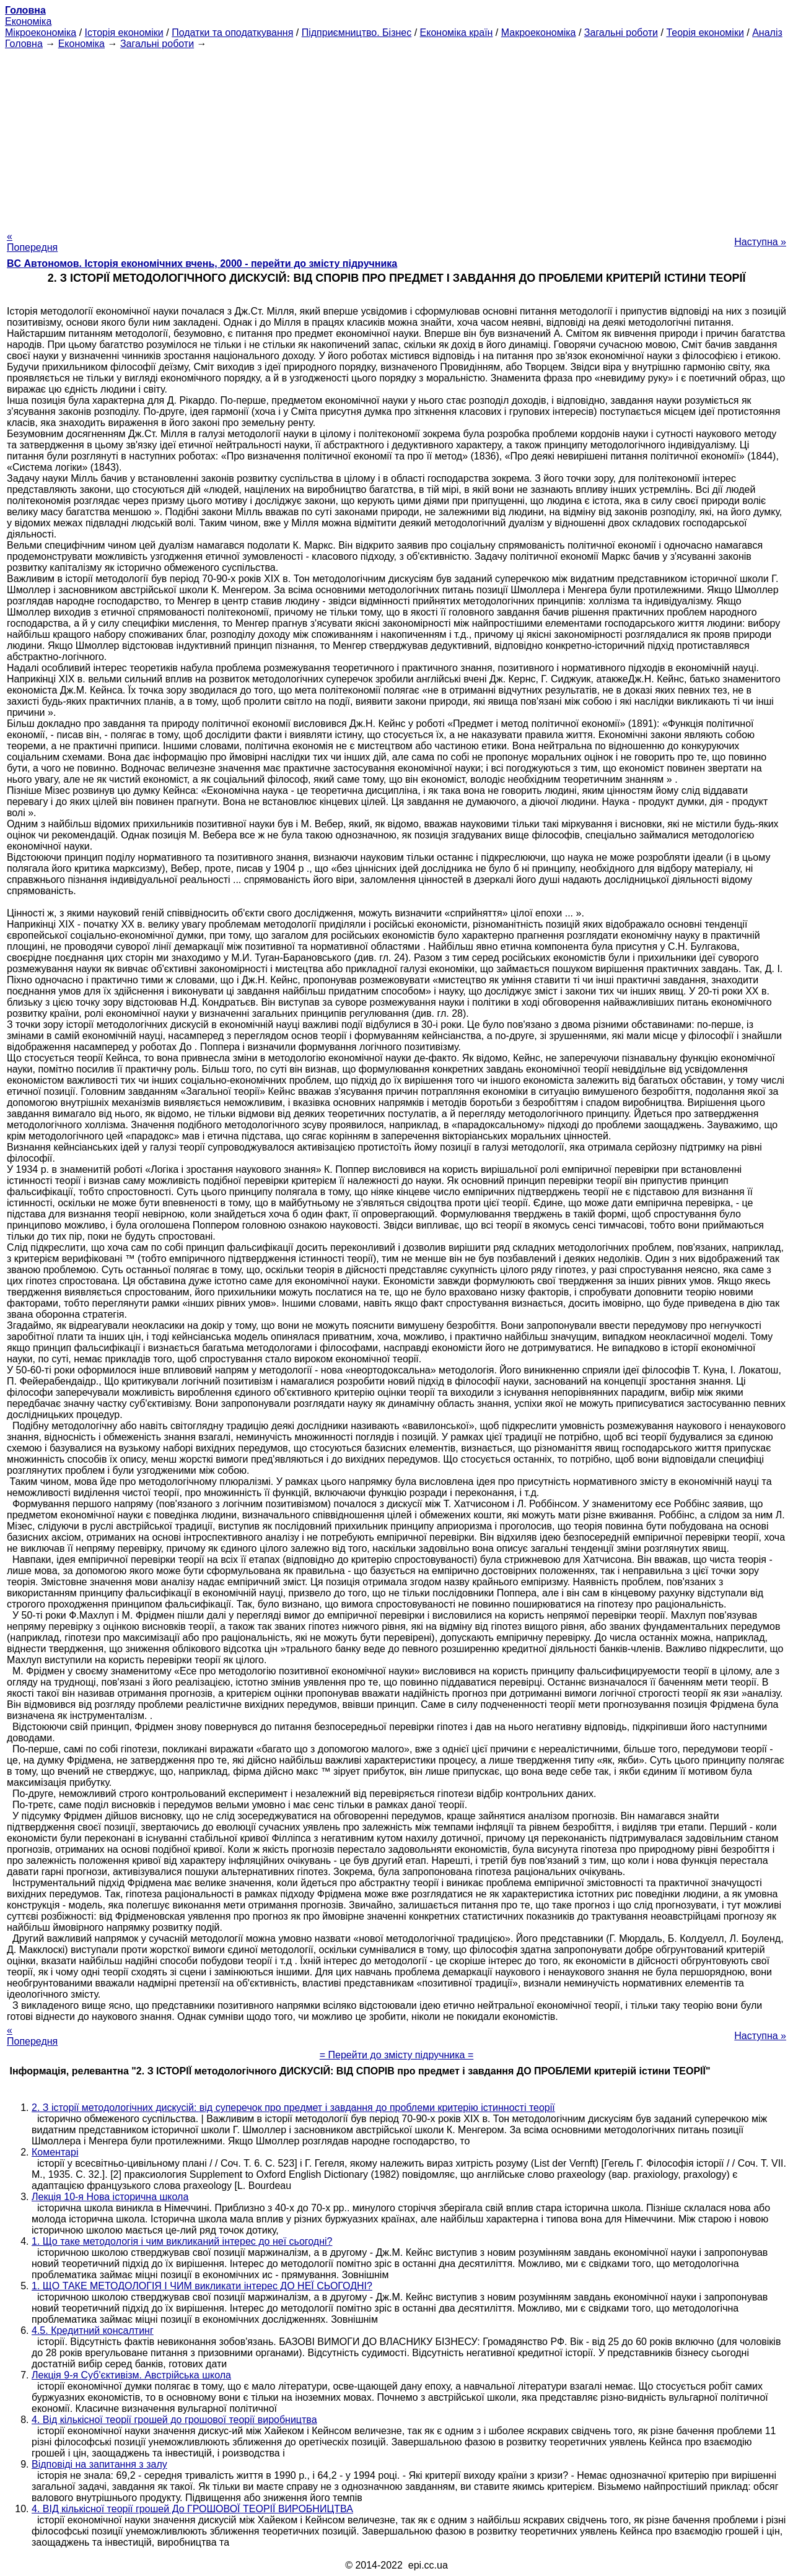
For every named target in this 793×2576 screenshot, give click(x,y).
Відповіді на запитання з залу (99, 2464)
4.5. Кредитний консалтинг (93, 2330)
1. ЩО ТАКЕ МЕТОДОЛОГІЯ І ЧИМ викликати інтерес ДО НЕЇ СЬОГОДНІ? (202, 2286)
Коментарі (55, 2152)
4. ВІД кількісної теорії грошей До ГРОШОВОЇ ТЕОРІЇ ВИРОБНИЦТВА (192, 2509)
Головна (24, 43)
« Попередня (32, 242)
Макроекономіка (538, 32)
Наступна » (760, 242)
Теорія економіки (704, 32)
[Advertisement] (396, 136)
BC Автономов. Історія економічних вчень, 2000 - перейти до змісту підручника (202, 263)
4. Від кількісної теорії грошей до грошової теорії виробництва (174, 2419)
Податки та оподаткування (232, 32)
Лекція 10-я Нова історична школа (110, 2196)
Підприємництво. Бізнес (357, 32)
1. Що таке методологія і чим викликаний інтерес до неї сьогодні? (182, 2241)
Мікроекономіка (40, 32)
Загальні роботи (621, 32)
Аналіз (767, 32)
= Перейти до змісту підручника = (397, 2055)
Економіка (28, 21)
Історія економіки (124, 32)
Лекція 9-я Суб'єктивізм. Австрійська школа (131, 2375)
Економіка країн (456, 32)
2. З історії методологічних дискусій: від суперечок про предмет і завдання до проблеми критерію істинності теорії (293, 2107)
